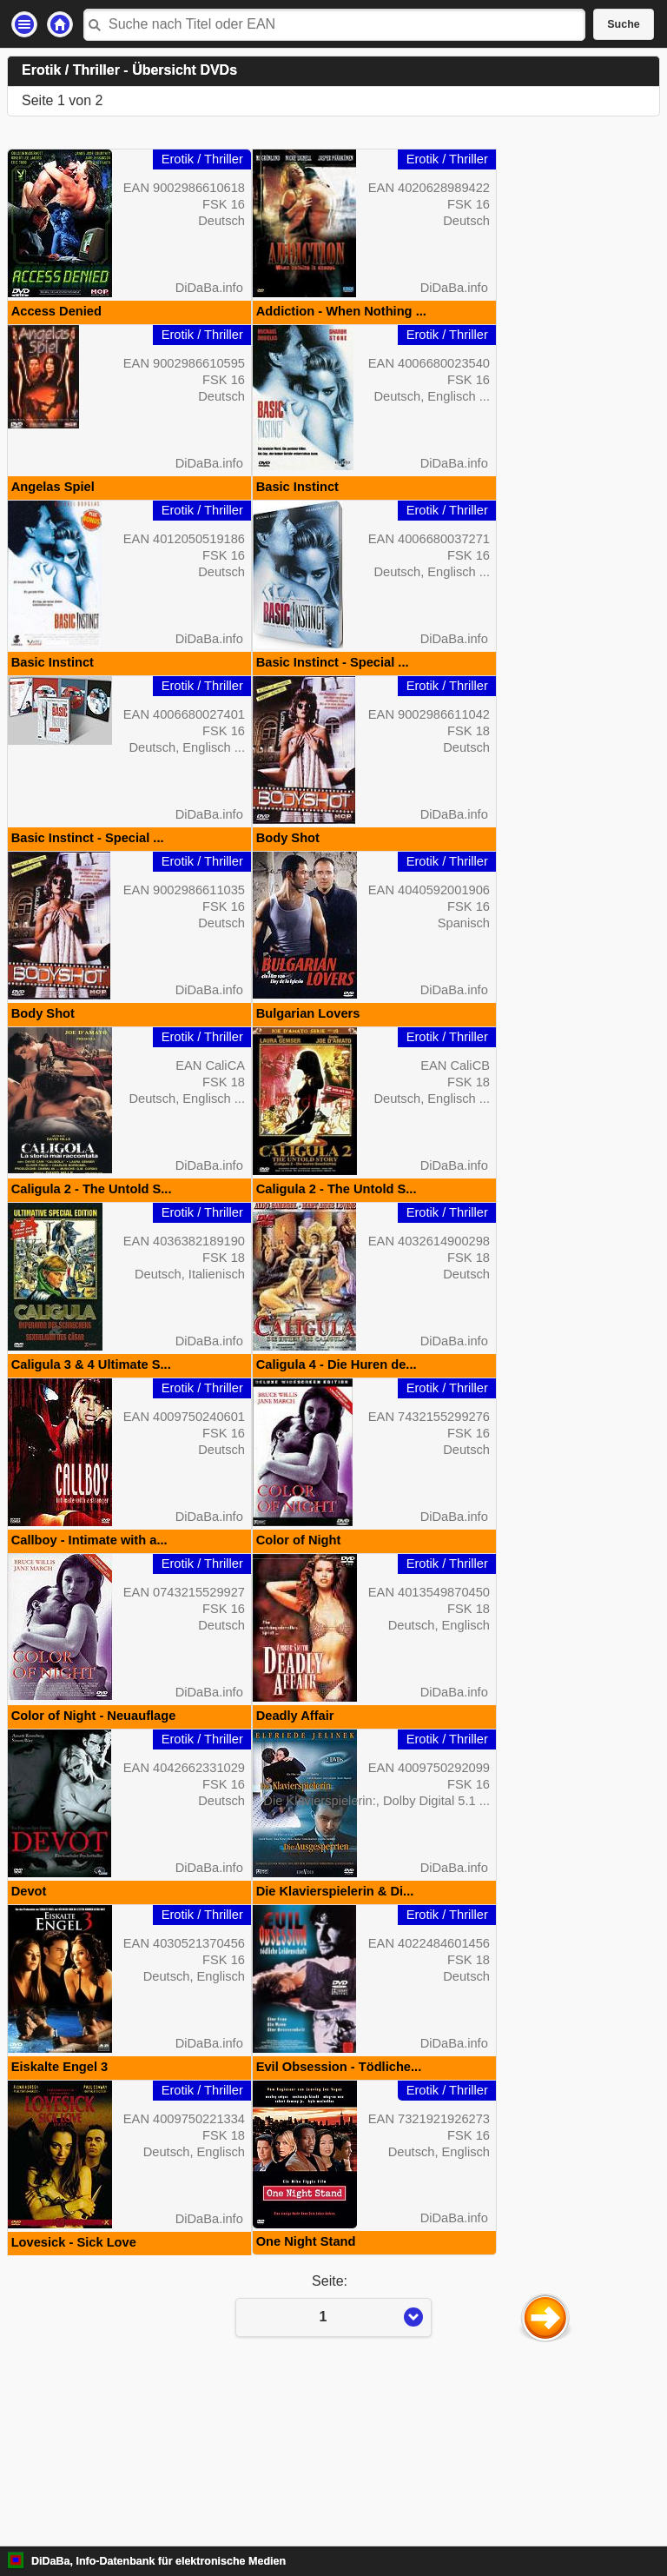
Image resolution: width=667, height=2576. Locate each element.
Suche (623, 24)
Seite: (333, 2468)
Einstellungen (24, 24)
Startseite (60, 24)
